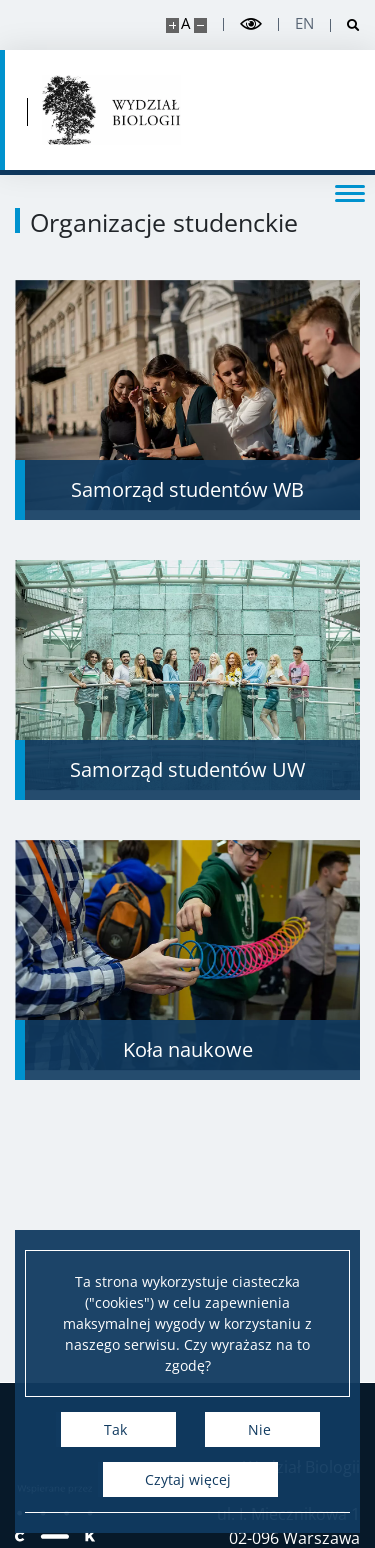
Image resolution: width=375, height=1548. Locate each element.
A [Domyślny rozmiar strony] (185, 23)
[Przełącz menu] (350, 192)
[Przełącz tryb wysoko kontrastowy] (251, 24)
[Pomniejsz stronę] (200, 25)
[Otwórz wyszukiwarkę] (345, 25)
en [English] (304, 23)
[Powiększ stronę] (172, 25)
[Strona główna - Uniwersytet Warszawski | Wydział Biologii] (111, 110)
